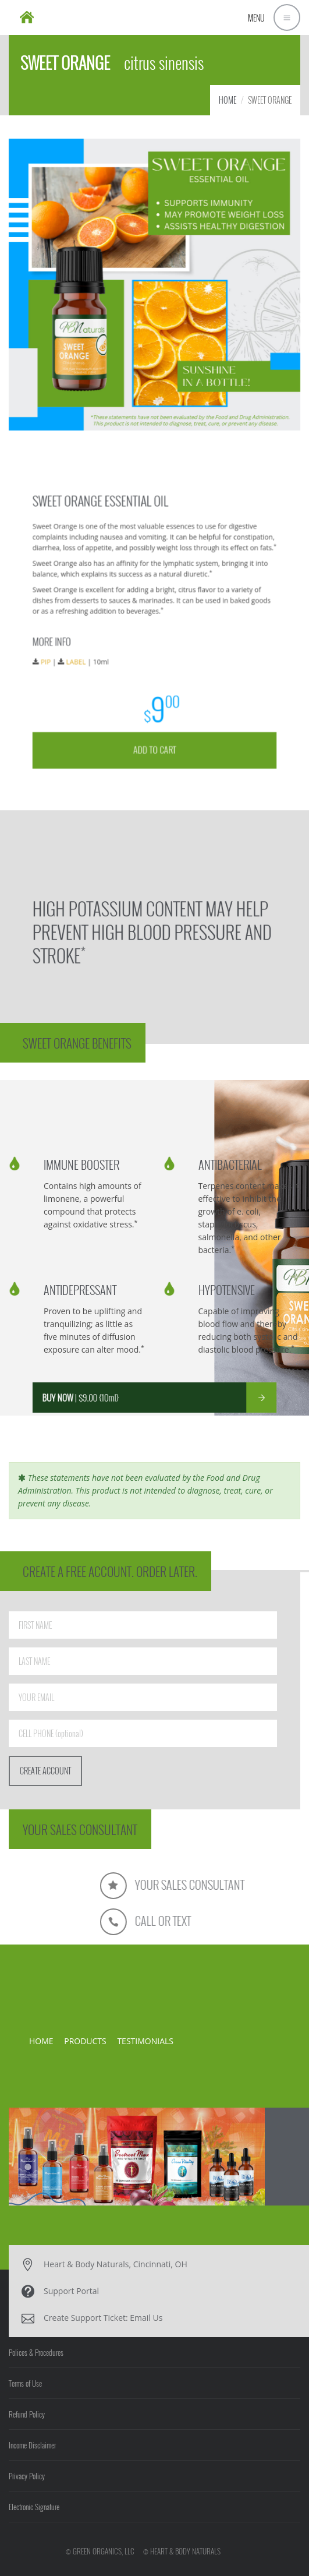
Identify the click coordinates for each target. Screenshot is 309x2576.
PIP (95, 647)
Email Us (146, 2317)
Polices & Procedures (36, 2352)
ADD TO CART (154, 694)
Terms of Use (25, 2383)
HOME (227, 100)
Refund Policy (27, 2414)
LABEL (111, 647)
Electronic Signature (34, 2507)
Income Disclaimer (32, 2445)
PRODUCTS (85, 2040)
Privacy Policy (27, 2476)
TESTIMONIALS (145, 2040)
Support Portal (71, 2290)
